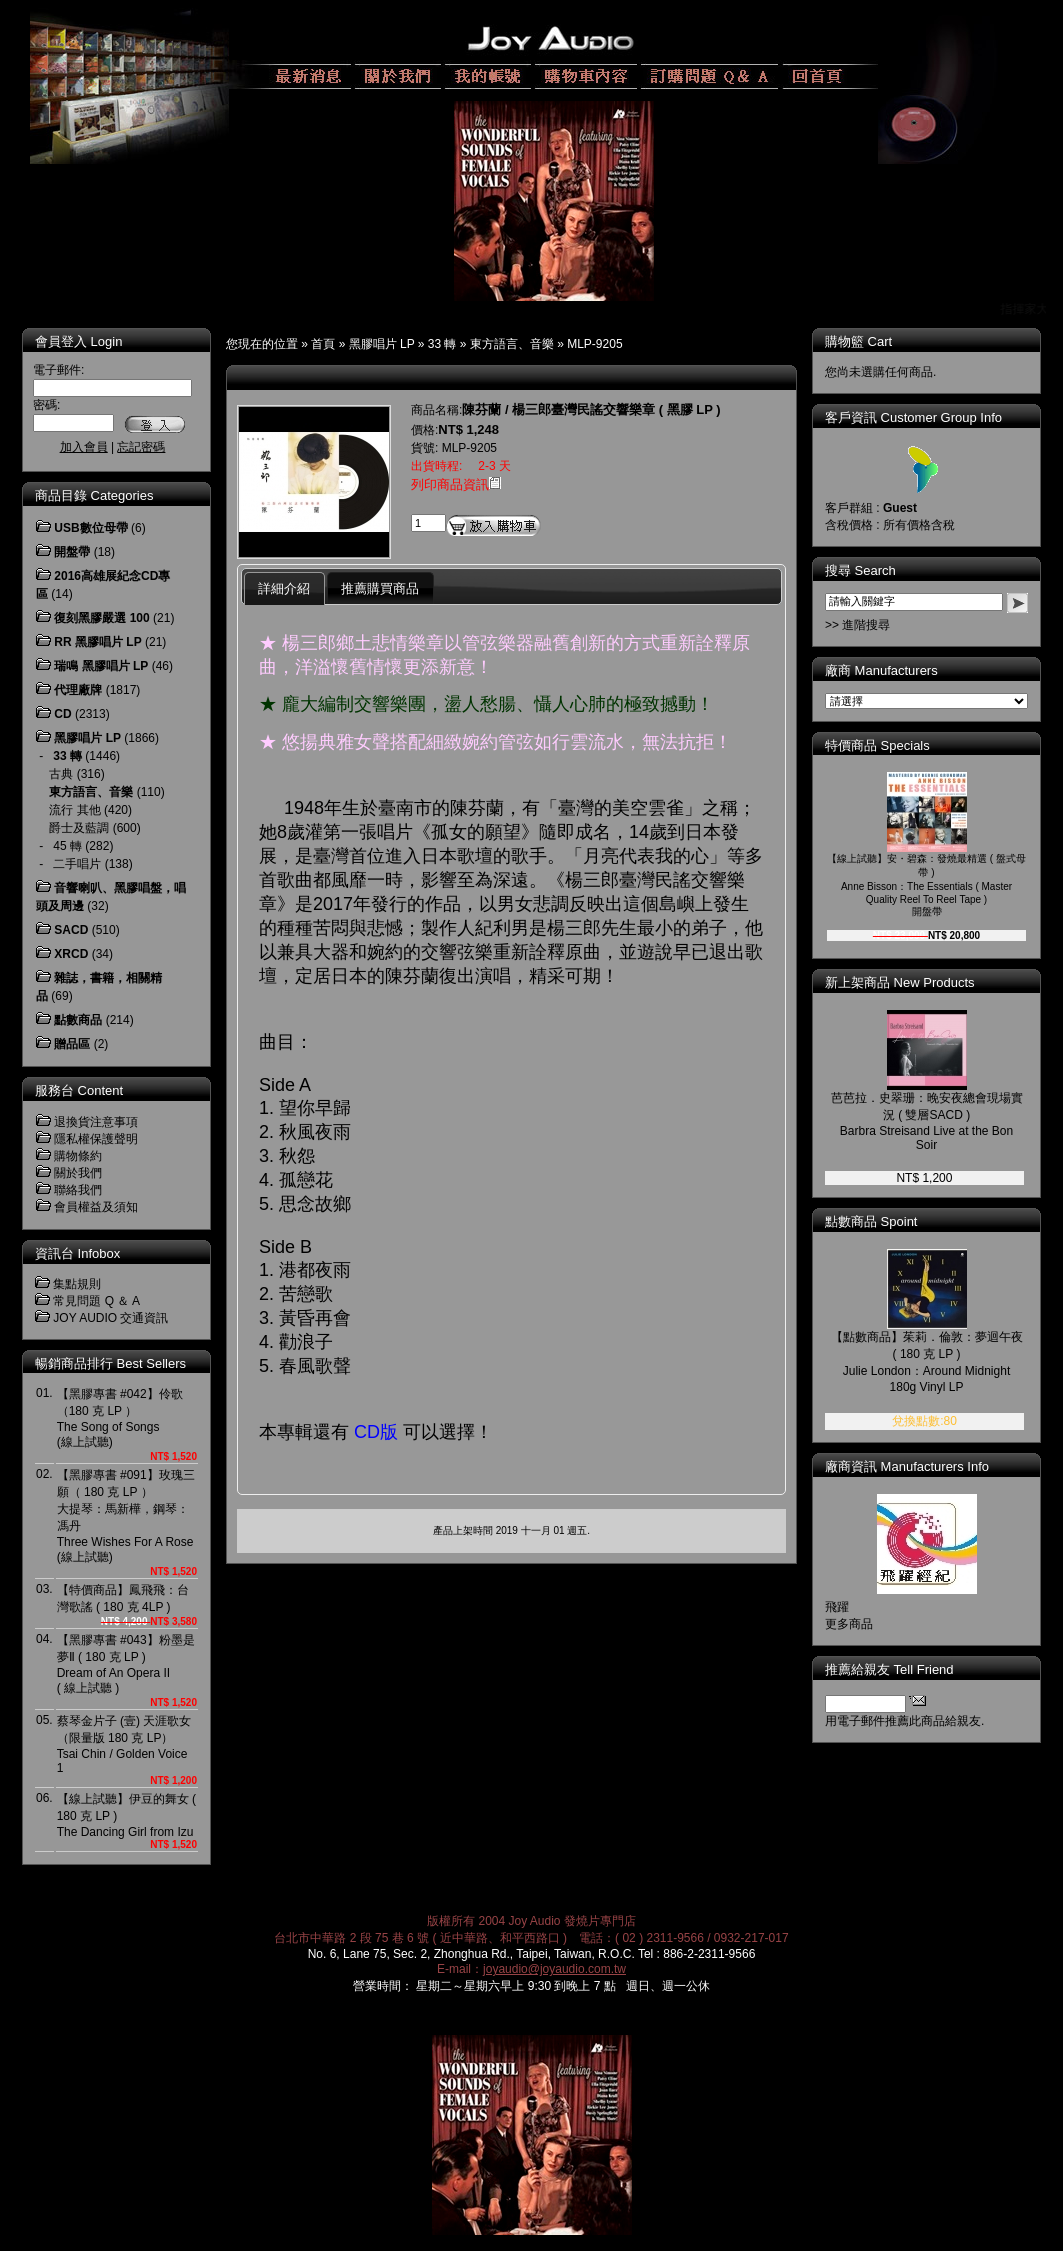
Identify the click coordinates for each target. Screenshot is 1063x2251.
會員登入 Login (78, 341)
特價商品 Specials (877, 745)
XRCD (71, 954)
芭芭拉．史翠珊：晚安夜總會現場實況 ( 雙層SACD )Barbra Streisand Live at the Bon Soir (927, 1121)
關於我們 (78, 1173)
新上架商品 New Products (900, 982)
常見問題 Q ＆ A (96, 1301)
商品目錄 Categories (94, 495)
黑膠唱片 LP (382, 344)
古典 (61, 774)
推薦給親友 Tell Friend (889, 1669)
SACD (71, 930)
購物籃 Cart (858, 341)
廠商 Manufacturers (881, 670)
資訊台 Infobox (77, 1253)
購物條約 (78, 1156)
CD (62, 714)
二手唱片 (77, 864)
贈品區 (72, 1044)
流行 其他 (74, 810)
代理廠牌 (78, 690)
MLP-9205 (594, 344)
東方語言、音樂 (512, 344)
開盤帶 (72, 552)
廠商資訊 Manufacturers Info (907, 1466)
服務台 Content (79, 1090)
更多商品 (849, 1624)
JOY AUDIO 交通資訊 (110, 1318)
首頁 (323, 344)
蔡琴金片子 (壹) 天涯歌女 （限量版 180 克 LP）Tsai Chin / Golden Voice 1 (124, 1744)
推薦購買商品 (380, 588)
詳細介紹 (284, 588)
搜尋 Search (860, 570)
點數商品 (78, 1020)
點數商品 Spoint (871, 1221)
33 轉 (442, 344)
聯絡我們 (78, 1190)
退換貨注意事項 (96, 1122)
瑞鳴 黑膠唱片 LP (101, 666)
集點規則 (77, 1284)
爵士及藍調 (79, 828)
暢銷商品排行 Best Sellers (110, 1363)
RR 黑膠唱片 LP (97, 642)
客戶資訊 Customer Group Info (913, 417)
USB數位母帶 (90, 528)
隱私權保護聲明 (96, 1139)
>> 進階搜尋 (857, 625)
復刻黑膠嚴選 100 (101, 618)
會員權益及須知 (96, 1207)
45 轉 (67, 846)
